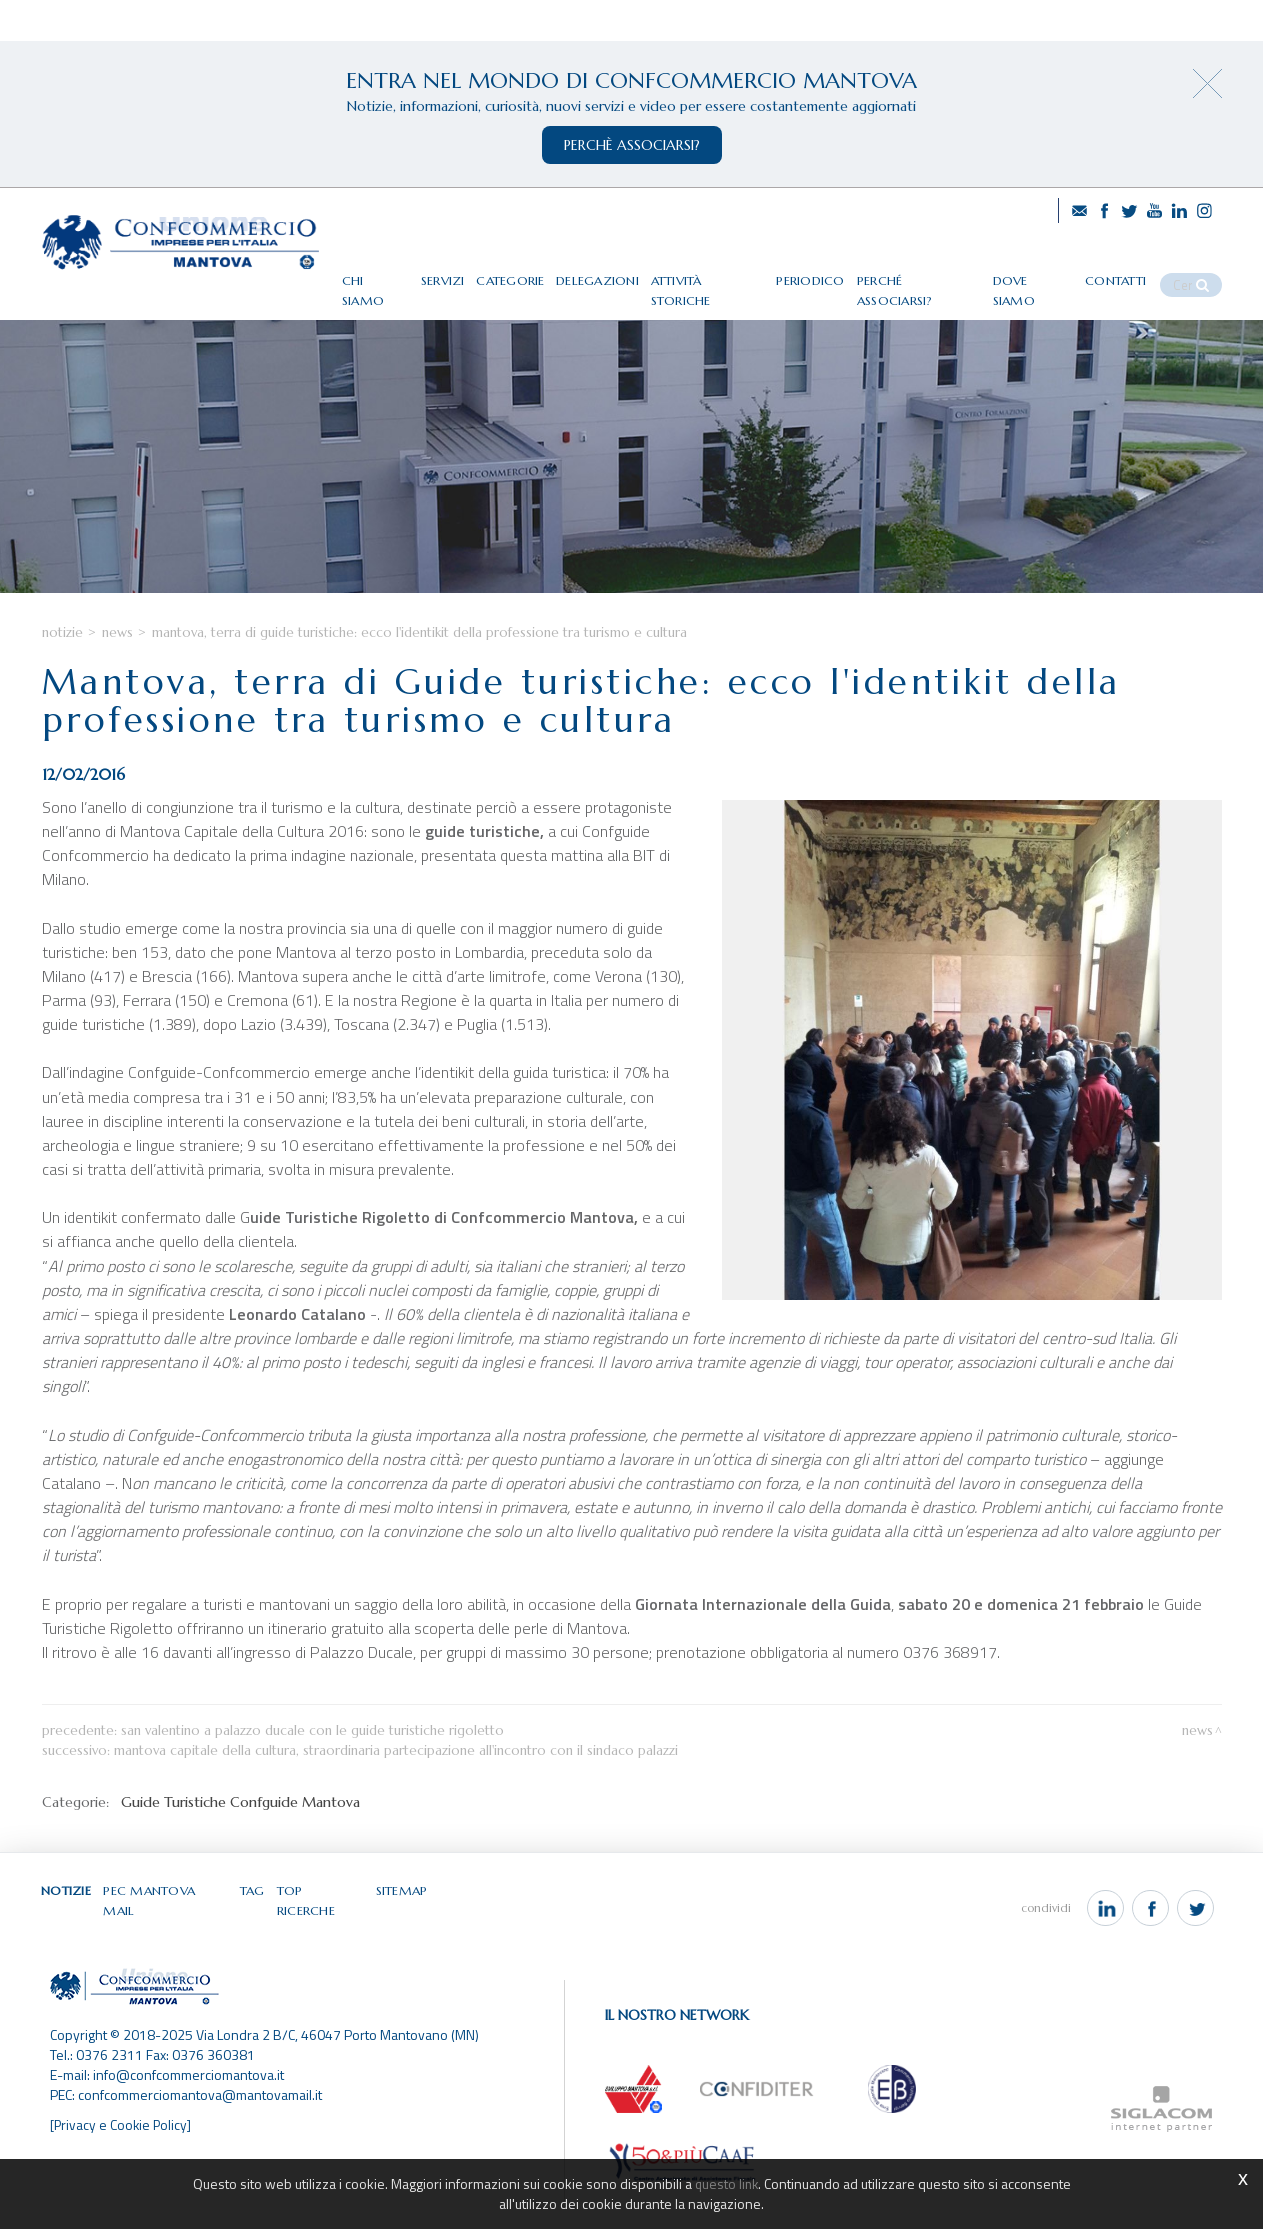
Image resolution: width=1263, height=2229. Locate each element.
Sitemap (402, 1934)
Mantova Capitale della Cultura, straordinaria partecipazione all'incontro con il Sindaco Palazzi (396, 1794)
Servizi (477, 272)
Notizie (62, 676)
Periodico (840, 272)
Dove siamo (1053, 272)
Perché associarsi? (943, 272)
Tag (254, 1934)
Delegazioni (631, 272)
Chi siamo (409, 272)
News (117, 676)
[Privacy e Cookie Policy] (122, 2152)
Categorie (545, 272)
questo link (726, 2183)
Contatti (1134, 272)
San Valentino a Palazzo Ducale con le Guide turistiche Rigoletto (312, 1774)
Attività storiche (740, 272)
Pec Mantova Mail (168, 1934)
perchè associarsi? (632, 145)
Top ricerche (322, 1934)
